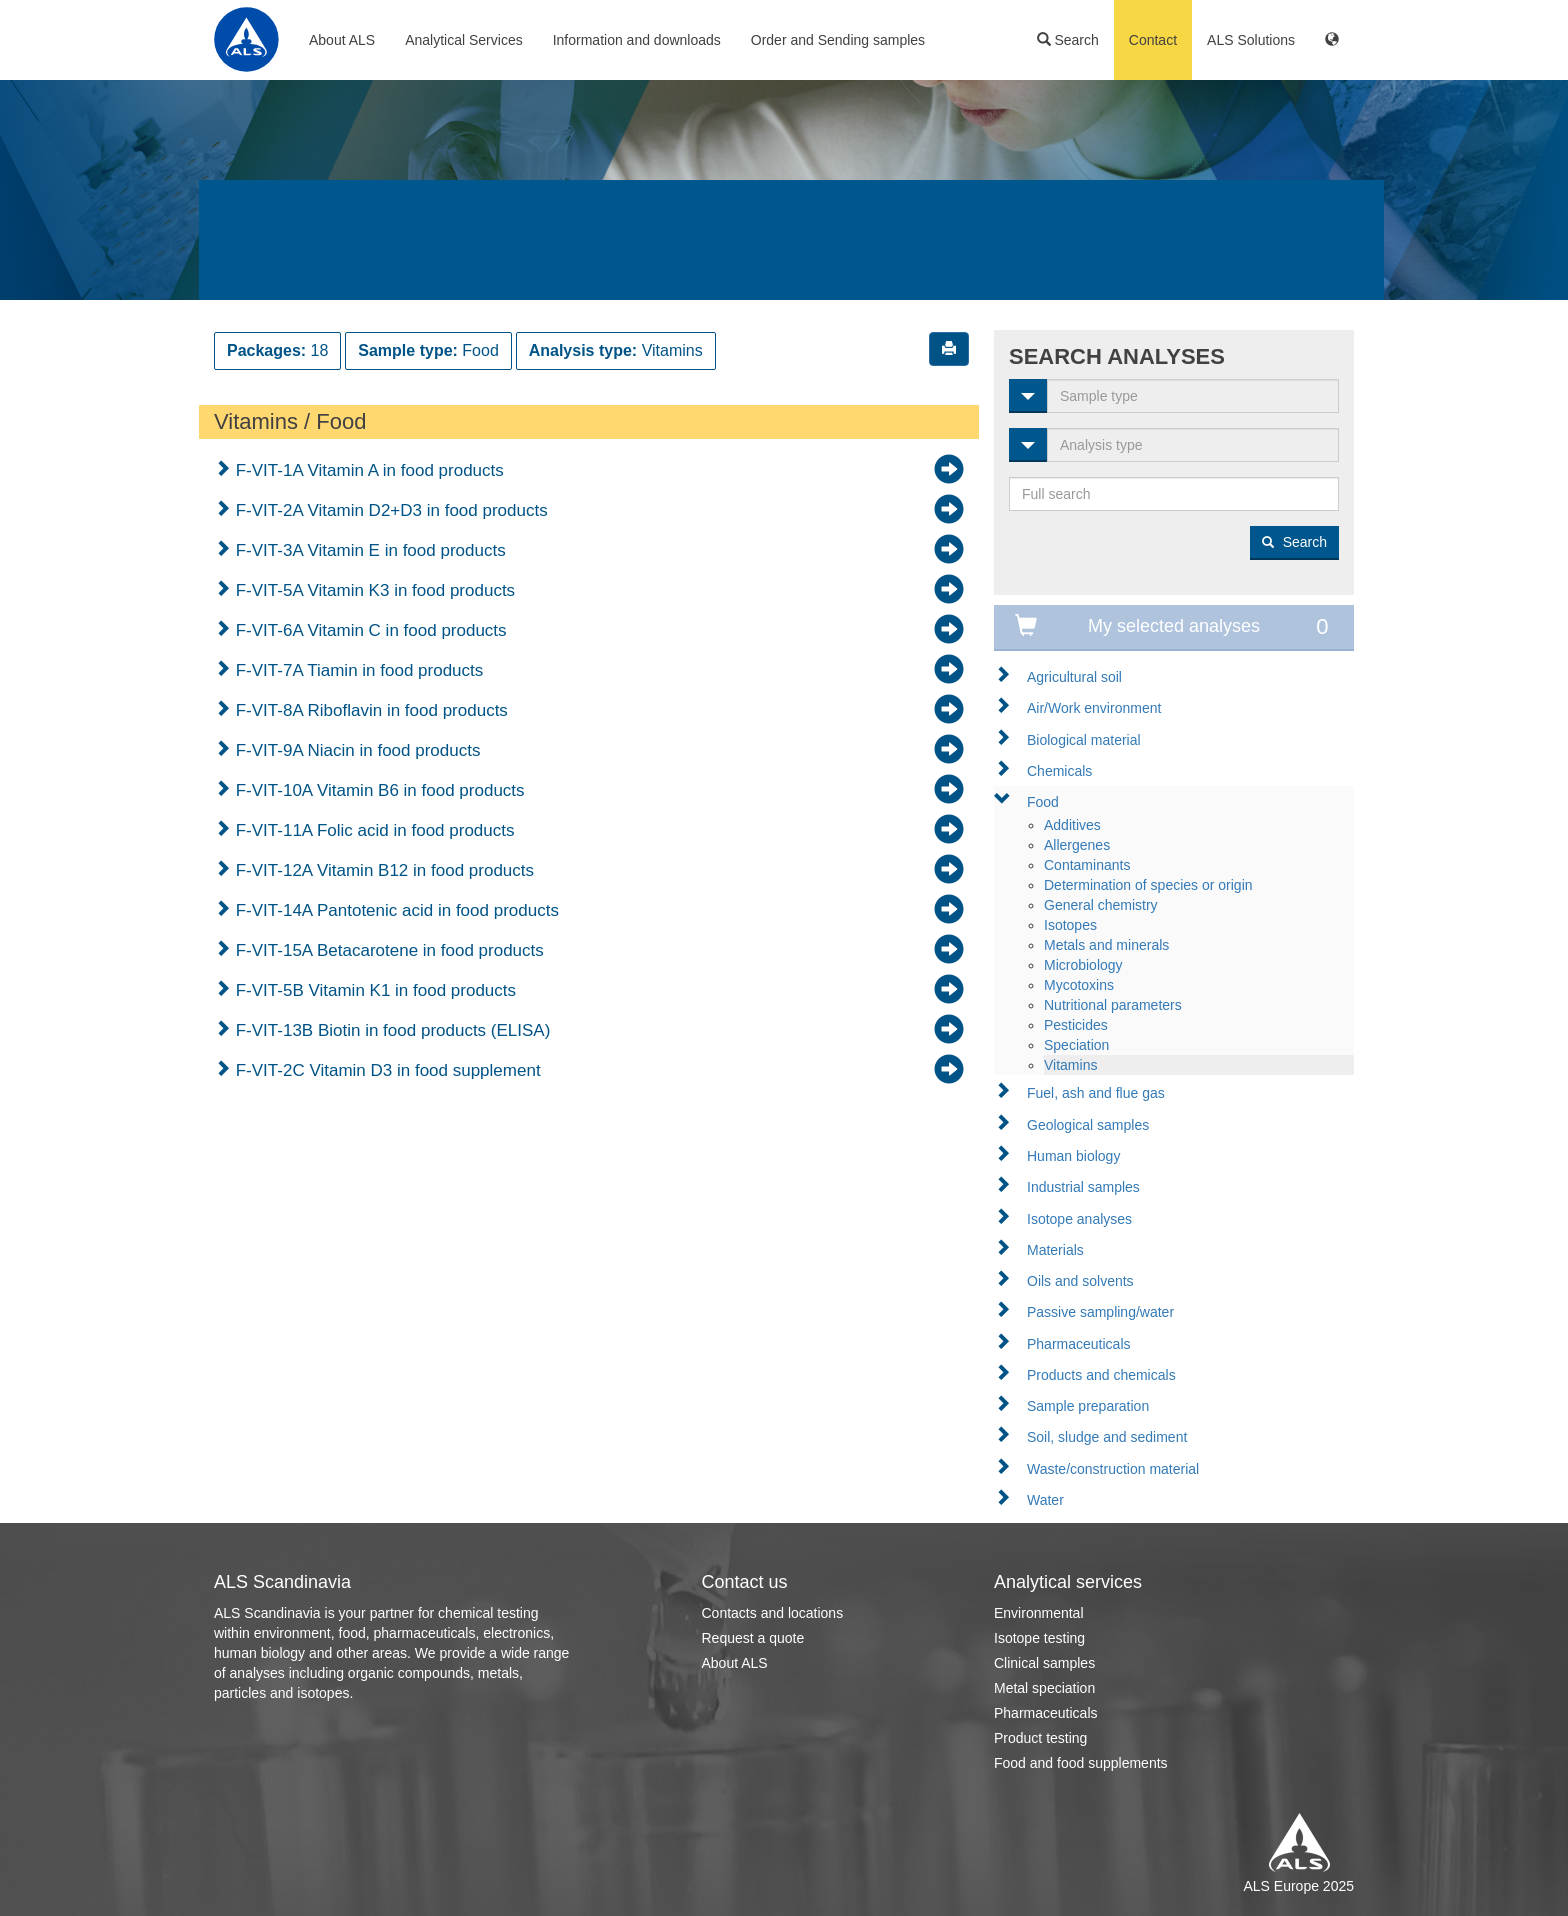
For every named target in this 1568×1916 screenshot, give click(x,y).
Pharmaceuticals (1079, 1344)
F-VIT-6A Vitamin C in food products (369, 630)
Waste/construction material (1113, 1469)
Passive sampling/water (1100, 1312)
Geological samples (1088, 1125)
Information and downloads (637, 40)
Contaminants (1087, 865)
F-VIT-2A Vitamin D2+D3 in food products (389, 510)
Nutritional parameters (1113, 1005)
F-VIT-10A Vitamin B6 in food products (378, 790)
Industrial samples (1083, 1187)
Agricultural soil (1074, 677)
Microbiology (1083, 965)
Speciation (1076, 1045)
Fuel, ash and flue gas (1096, 1093)
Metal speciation (1044, 1688)
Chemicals (1059, 771)
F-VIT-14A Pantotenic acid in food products (395, 910)
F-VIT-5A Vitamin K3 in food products (373, 590)
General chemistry (1101, 905)
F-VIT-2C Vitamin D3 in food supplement (386, 1070)
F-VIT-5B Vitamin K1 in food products (373, 990)
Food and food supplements (1081, 1763)
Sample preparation (1088, 1406)
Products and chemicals (1101, 1375)
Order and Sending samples (838, 40)
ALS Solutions (1251, 40)
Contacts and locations (773, 1613)
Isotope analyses (1079, 1219)
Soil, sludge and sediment (1107, 1437)
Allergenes (1077, 845)
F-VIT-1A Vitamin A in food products (367, 470)
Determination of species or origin (1148, 885)
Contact (1153, 40)
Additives (1072, 825)
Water (1045, 1500)
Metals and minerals (1106, 945)
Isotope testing (1039, 1638)
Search (1068, 40)
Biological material (1084, 740)
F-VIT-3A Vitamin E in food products (368, 550)
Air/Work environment (1094, 708)
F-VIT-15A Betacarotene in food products (387, 950)
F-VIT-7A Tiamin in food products (357, 670)
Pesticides (1076, 1025)
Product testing (1040, 1738)
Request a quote (753, 1638)
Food (1043, 802)
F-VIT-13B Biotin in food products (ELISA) (390, 1030)
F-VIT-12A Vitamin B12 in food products (382, 870)
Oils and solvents (1080, 1281)
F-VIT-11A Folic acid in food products (372, 830)
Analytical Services (464, 40)
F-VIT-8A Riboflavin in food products (369, 710)
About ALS (342, 40)
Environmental (1039, 1613)
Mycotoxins (1079, 985)
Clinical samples (1044, 1663)
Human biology (1073, 1156)
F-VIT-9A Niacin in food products (355, 750)
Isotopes (1070, 925)
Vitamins (1070, 1065)
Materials (1055, 1250)
